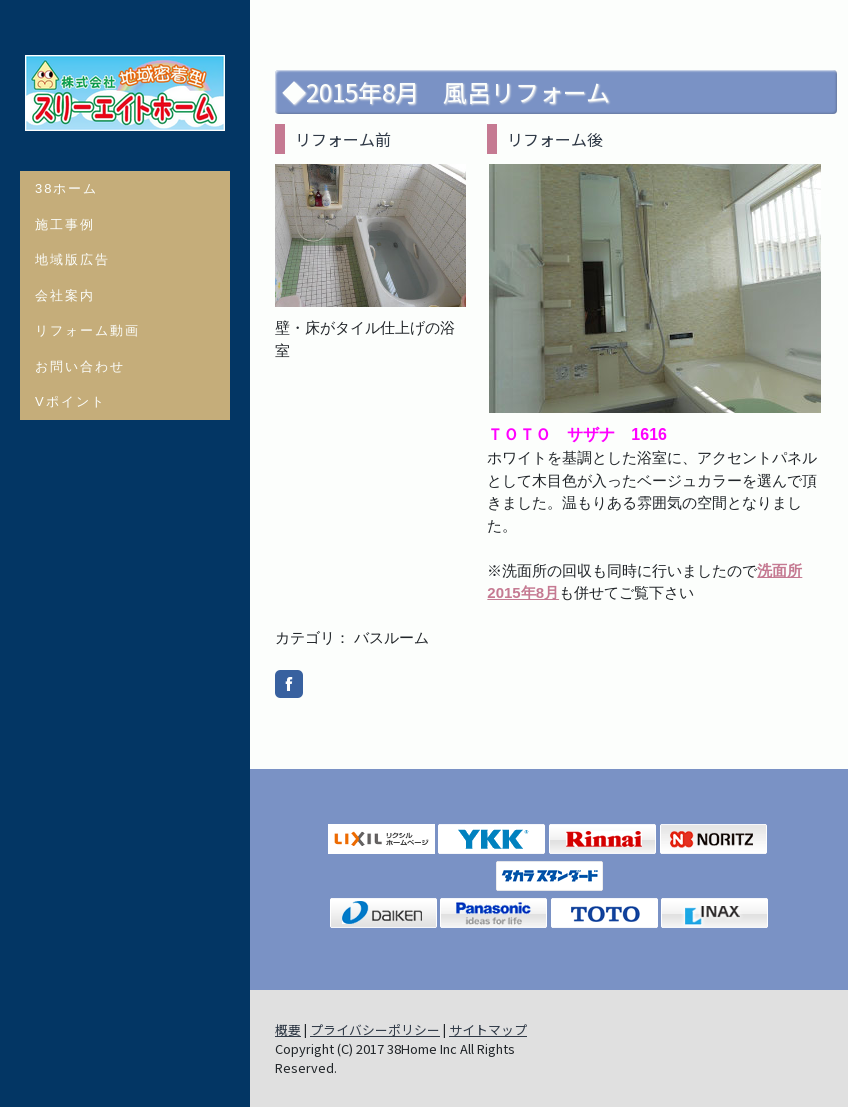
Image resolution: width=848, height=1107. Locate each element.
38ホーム (66, 188)
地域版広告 (72, 259)
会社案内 (65, 295)
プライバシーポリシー (375, 1029)
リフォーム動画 (87, 330)
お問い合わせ (80, 366)
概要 (288, 1029)
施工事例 (65, 224)
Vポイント (70, 401)
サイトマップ (488, 1029)
